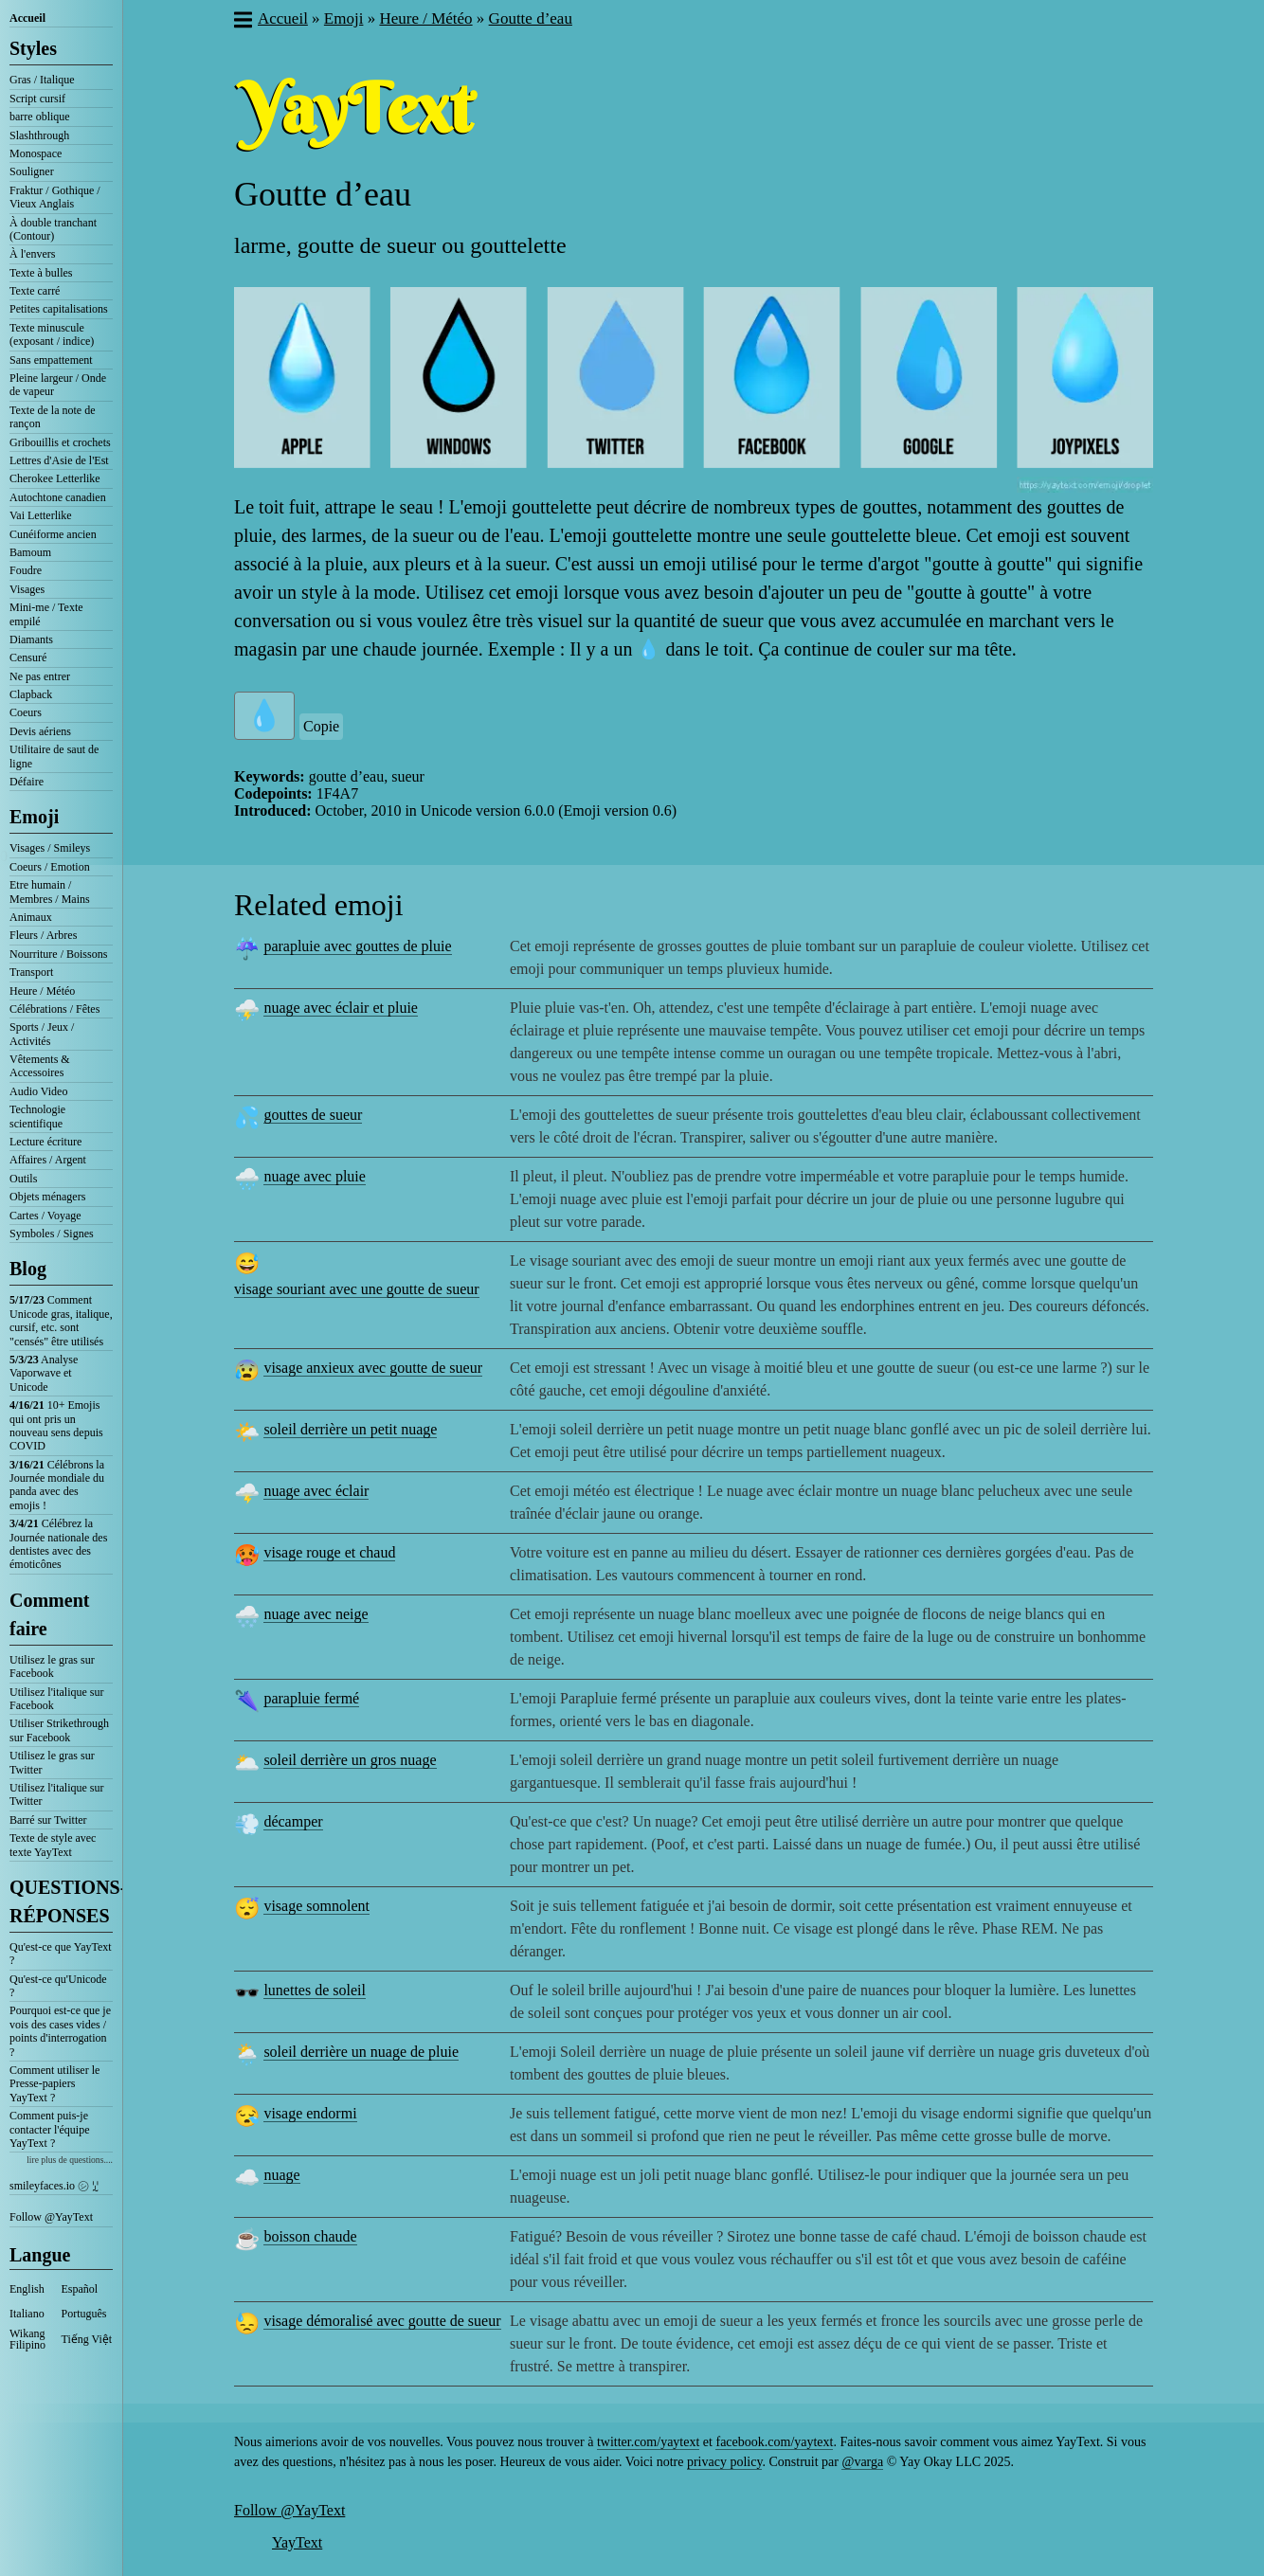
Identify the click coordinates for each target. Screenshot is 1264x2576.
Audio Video (38, 1091)
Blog (27, 1268)
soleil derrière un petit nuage (350, 1429)
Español (80, 2289)
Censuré (27, 657)
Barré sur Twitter (48, 1820)
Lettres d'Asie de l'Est (59, 460)
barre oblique (39, 116)
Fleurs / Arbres (43, 935)
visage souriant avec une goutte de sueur (356, 1289)
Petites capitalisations (58, 308)
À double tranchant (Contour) (53, 229)
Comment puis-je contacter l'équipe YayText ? (49, 2129)
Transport (31, 972)
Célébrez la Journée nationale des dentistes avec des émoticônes (58, 1544)
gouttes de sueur (312, 1115)
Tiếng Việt (87, 2339)
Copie (321, 726)
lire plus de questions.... (70, 2159)
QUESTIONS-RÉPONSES (61, 1901)
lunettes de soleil (314, 1990)
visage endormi (309, 2113)
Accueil (27, 18)
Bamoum (30, 552)
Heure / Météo (42, 991)
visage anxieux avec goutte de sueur (372, 1368)
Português (84, 2313)
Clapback (30, 694)
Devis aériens (40, 731)
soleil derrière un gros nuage (349, 1760)
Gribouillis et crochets (60, 442)
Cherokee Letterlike (54, 478)
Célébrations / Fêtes (54, 1009)
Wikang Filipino (27, 2339)
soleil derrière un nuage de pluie (361, 2052)
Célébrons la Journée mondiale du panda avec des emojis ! (56, 1485)
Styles (33, 48)
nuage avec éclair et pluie (340, 1008)
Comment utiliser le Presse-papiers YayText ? (54, 2083)
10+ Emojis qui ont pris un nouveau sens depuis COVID (56, 1425)
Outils (23, 1178)
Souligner (31, 171)
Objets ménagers (47, 1196)
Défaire (26, 781)
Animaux (30, 917)
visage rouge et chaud (329, 1552)
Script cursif (37, 98)
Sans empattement (51, 360)
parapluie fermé (311, 1698)
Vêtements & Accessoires (39, 1066)
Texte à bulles (40, 272)
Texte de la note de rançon (52, 417)
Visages (27, 589)
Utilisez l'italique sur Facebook (56, 1698)
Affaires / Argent (47, 1159)
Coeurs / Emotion (49, 867)
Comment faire (49, 1614)
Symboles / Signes (51, 1233)
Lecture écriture (45, 1141)
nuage (281, 2175)
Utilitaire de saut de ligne (54, 756)
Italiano (27, 2313)
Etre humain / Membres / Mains (49, 891)
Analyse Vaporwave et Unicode (43, 1373)
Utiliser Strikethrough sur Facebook (59, 1730)
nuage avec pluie (314, 1176)
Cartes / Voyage (45, 1215)
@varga (862, 2462)
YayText (297, 2542)
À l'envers (32, 254)
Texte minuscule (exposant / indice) (51, 334)
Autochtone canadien (57, 497)
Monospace (35, 153)
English (27, 2289)
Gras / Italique (42, 79)
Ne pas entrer (39, 676)
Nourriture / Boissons (58, 954)
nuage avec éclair (316, 1491)
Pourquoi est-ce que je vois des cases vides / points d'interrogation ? (60, 2031)
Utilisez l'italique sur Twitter (56, 1794)
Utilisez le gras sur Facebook (52, 1666)
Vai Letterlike (40, 515)
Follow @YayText (51, 2217)
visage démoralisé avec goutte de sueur (381, 2321)
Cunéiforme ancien (53, 534)
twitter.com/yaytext (648, 2442)
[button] (242, 21)
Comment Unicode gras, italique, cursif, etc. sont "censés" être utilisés (61, 1320)
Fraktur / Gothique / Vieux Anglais (54, 197)
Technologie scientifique (37, 1116)
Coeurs (25, 712)
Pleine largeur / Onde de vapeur (57, 384)
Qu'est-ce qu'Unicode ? (58, 1986)
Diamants (31, 639)
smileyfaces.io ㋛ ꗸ (54, 2185)
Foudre (25, 570)
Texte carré (34, 290)
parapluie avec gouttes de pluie (357, 946)
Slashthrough (39, 135)
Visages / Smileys (49, 848)
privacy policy (725, 2462)
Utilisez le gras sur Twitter (52, 1762)
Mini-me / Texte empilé (46, 614)
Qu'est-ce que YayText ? (60, 1953)
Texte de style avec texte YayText (52, 1844)
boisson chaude (309, 2236)
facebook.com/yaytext (774, 2442)
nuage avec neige (315, 1614)
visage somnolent (316, 1906)
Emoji (34, 816)
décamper (292, 1821)
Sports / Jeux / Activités (41, 1033)
